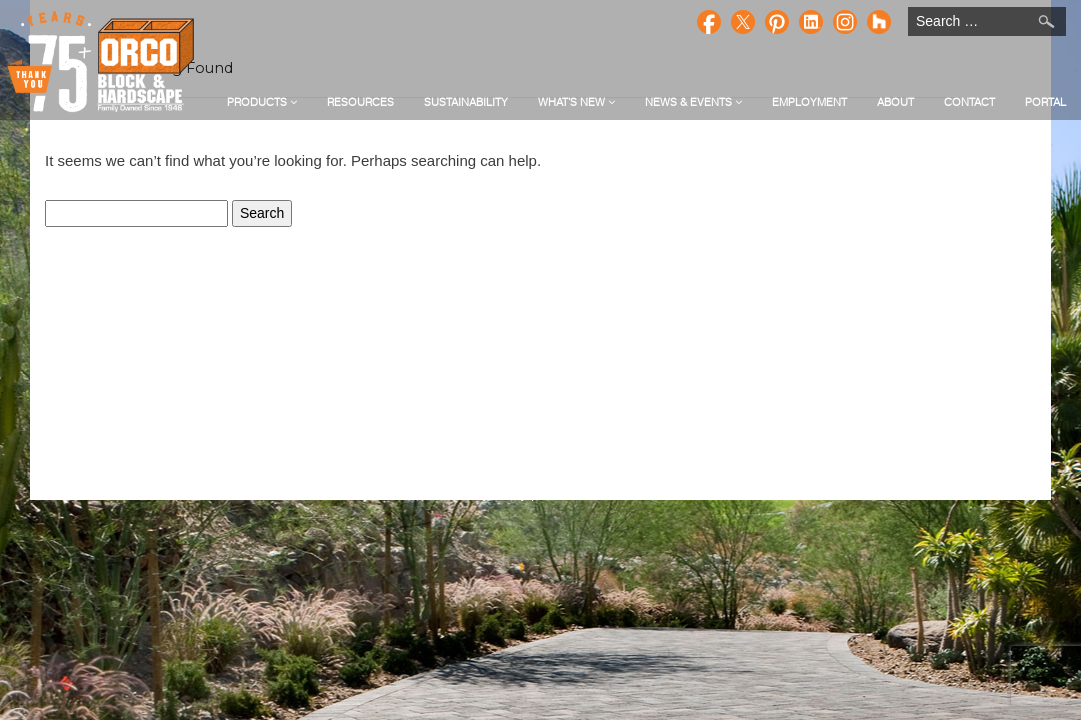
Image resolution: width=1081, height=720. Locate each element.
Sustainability (466, 102)
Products (262, 102)
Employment (809, 102)
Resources (360, 102)
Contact (969, 102)
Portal (1045, 102)
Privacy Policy (486, 493)
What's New (576, 102)
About (895, 102)
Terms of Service (586, 493)
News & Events (693, 102)
